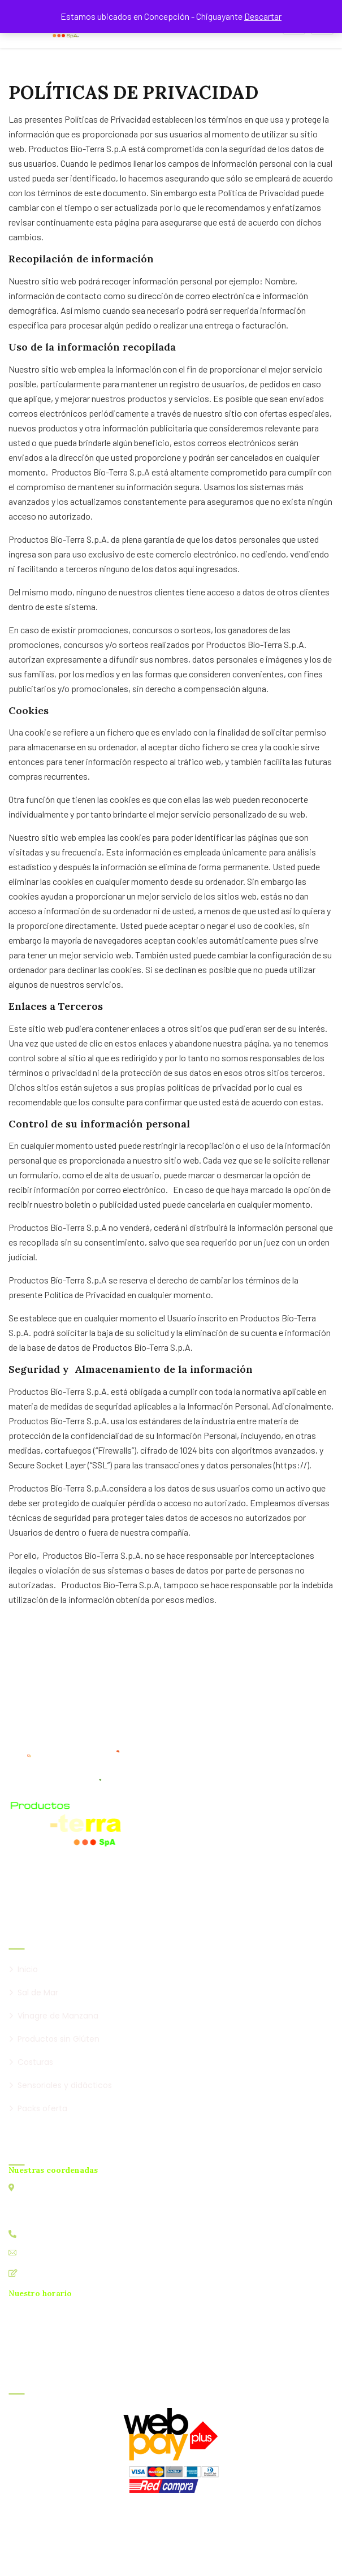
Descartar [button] (263, 16)
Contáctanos (46, 2272)
